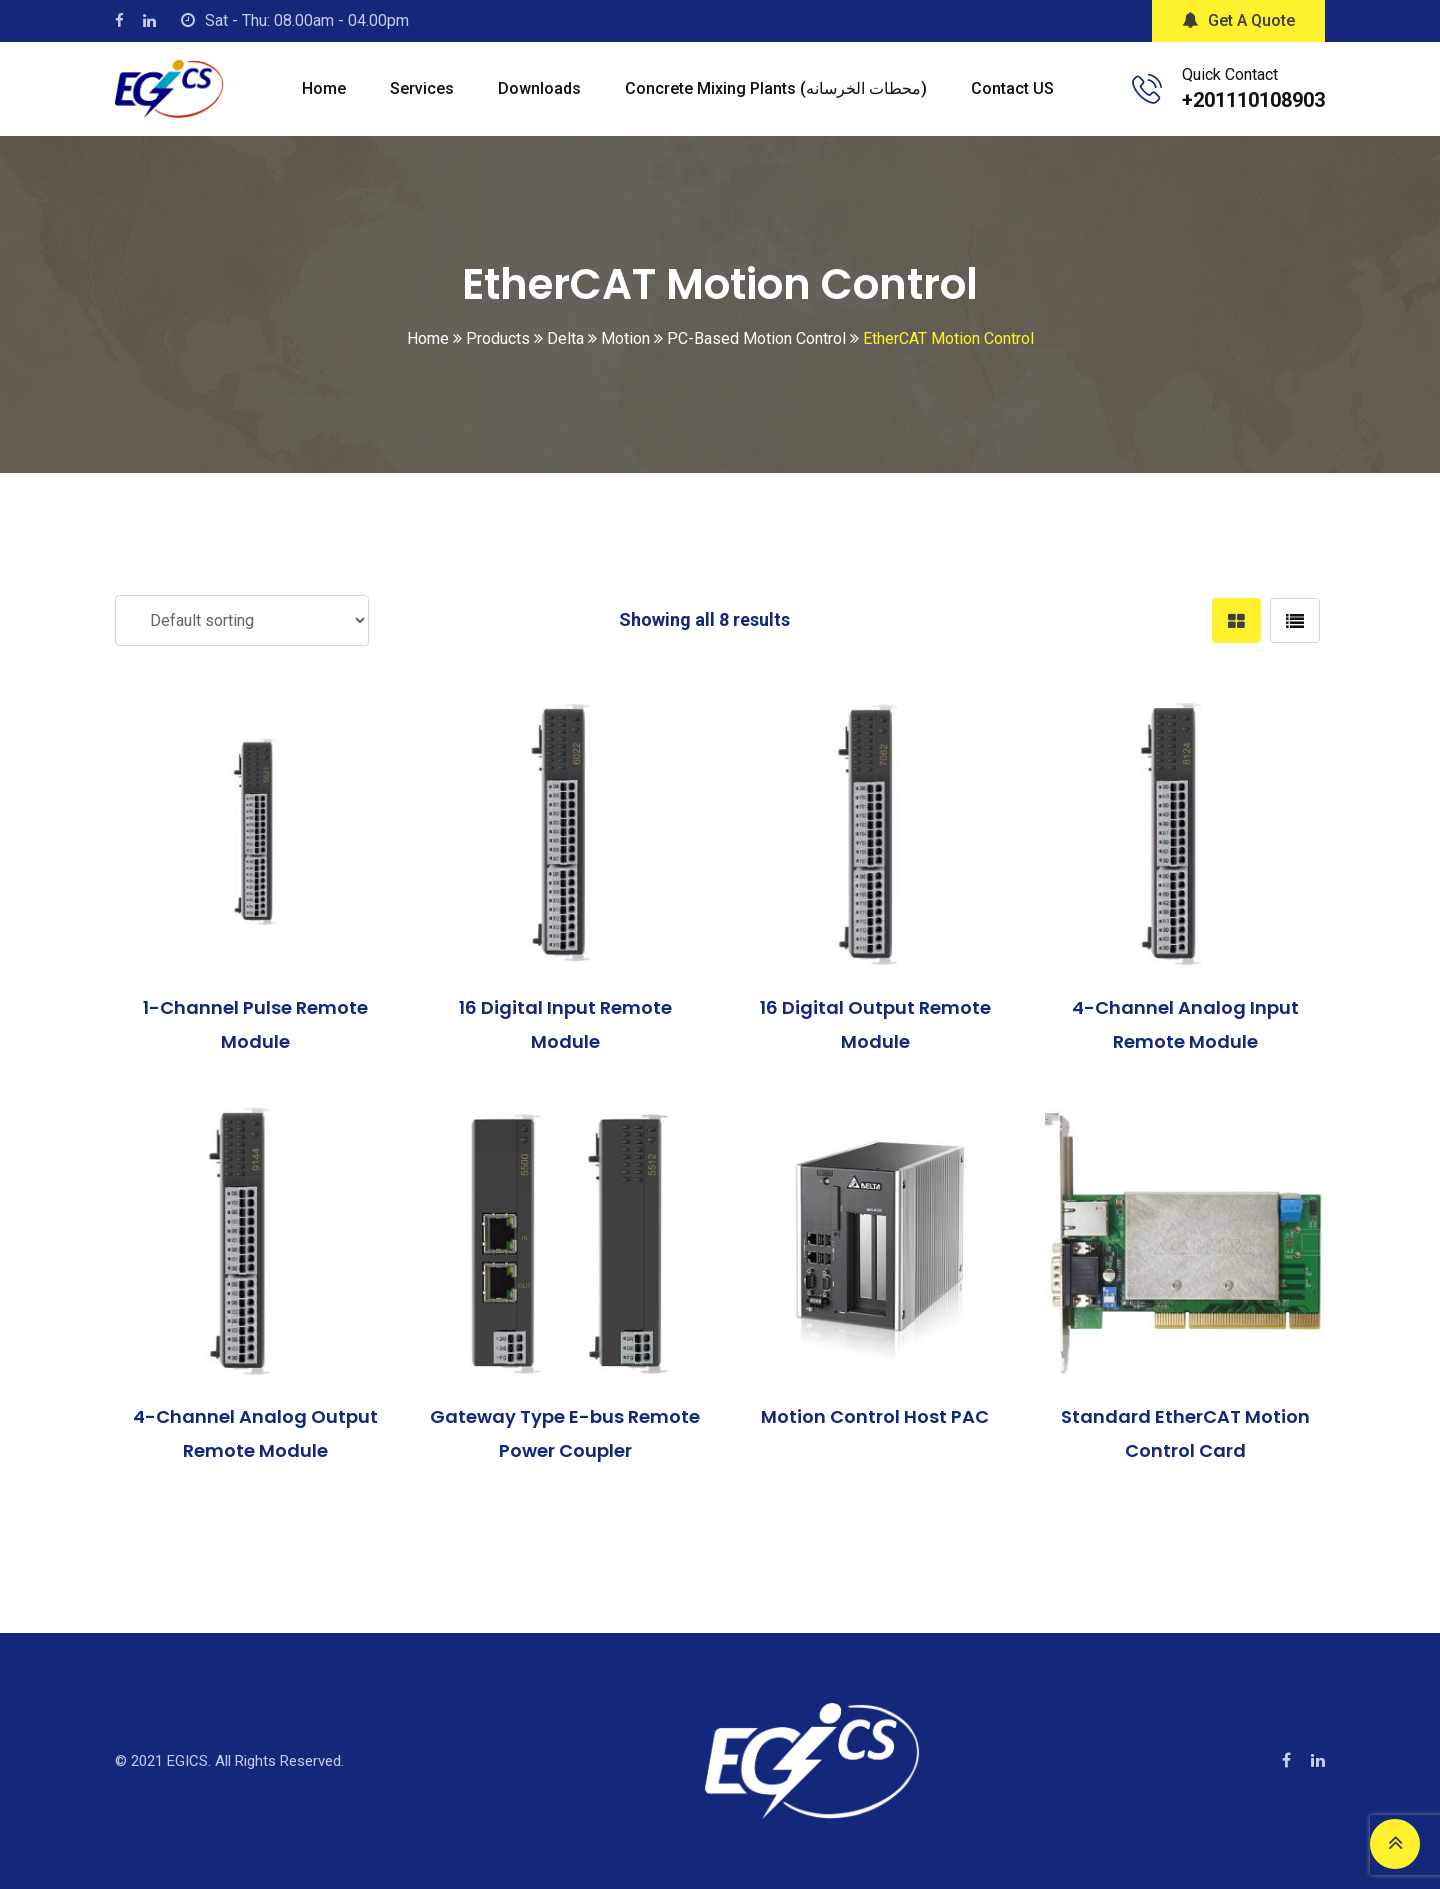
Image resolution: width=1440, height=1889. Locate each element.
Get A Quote (1238, 20)
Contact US (1012, 88)
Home (324, 88)
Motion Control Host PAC (875, 1416)
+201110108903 (1253, 100)
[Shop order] (242, 620)
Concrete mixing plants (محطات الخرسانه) (776, 88)
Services (422, 88)
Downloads (539, 88)
